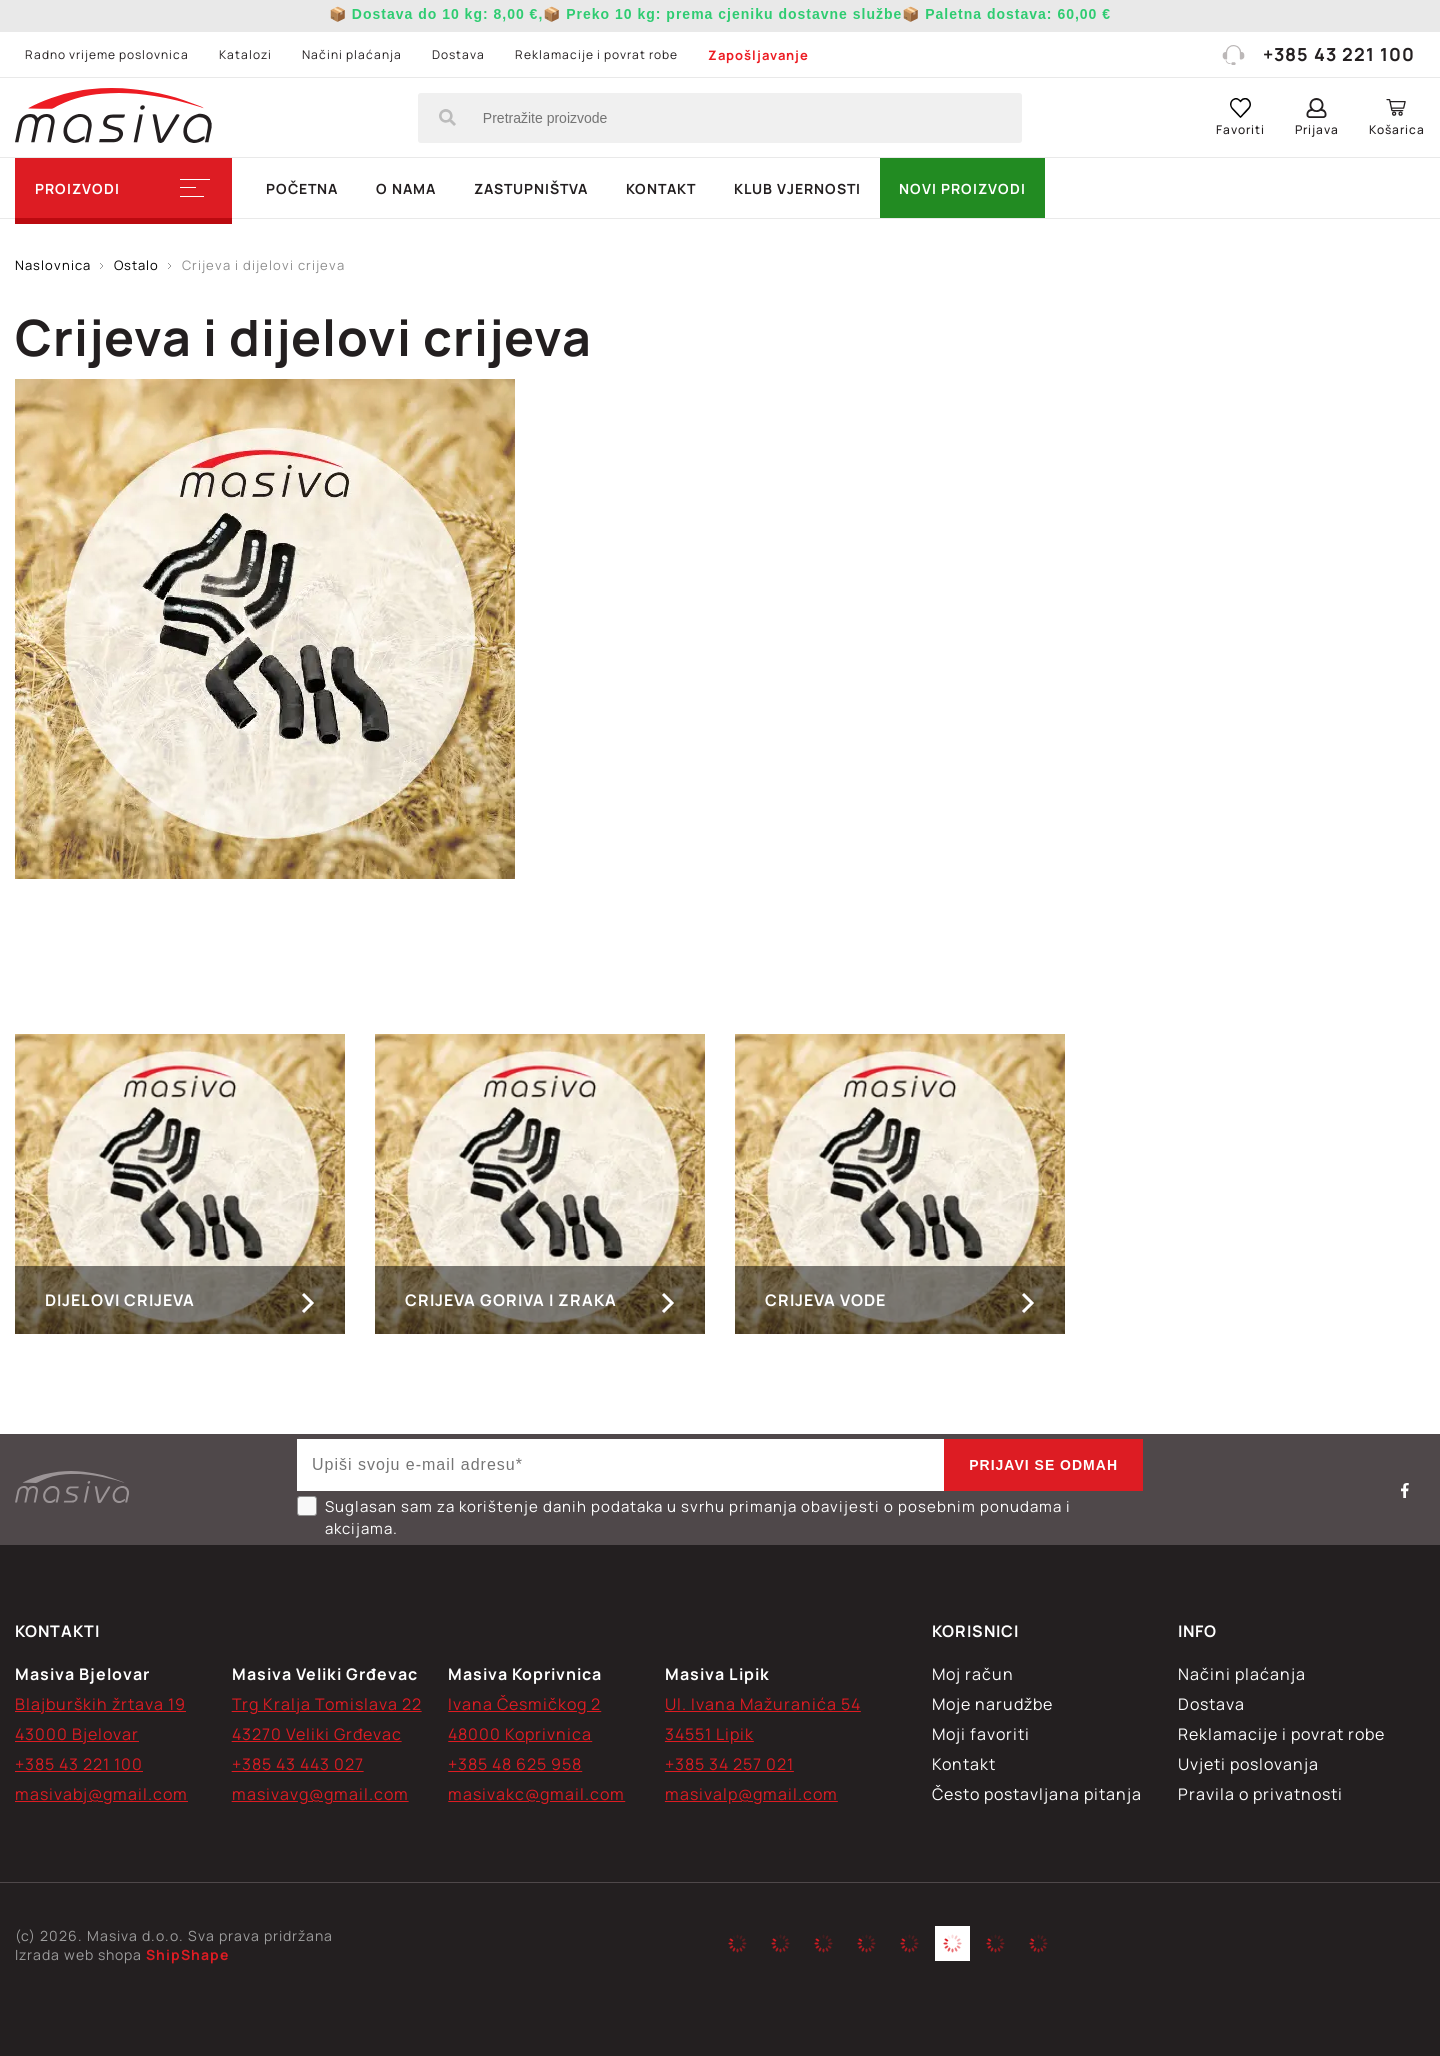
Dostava (458, 54)
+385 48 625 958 (515, 1764)
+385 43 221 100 (1317, 54)
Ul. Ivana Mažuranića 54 (763, 1704)
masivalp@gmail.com (751, 1794)
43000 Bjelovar (77, 1734)
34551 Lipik (709, 1734)
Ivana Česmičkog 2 (524, 1704)
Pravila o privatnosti (1260, 1794)
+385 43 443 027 (298, 1764)
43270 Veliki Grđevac (317, 1734)
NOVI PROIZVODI (962, 188)
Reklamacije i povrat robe (596, 54)
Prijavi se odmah (1043, 1465)
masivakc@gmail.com (536, 1794)
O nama (406, 188)
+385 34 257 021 (729, 1764)
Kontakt (661, 188)
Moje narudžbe (992, 1704)
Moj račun (973, 1674)
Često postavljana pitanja (1037, 1794)
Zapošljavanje (758, 55)
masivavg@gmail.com (320, 1794)
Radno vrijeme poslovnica (107, 54)
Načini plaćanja (352, 54)
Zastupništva (531, 188)
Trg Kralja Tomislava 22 (327, 1704)
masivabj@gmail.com (101, 1794)
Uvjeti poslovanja (1248, 1764)
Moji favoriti (981, 1734)
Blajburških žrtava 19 (100, 1704)
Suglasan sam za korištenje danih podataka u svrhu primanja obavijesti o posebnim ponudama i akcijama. (684, 1517)
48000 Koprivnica (520, 1734)
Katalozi (245, 54)
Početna (302, 188)
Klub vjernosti (797, 188)
